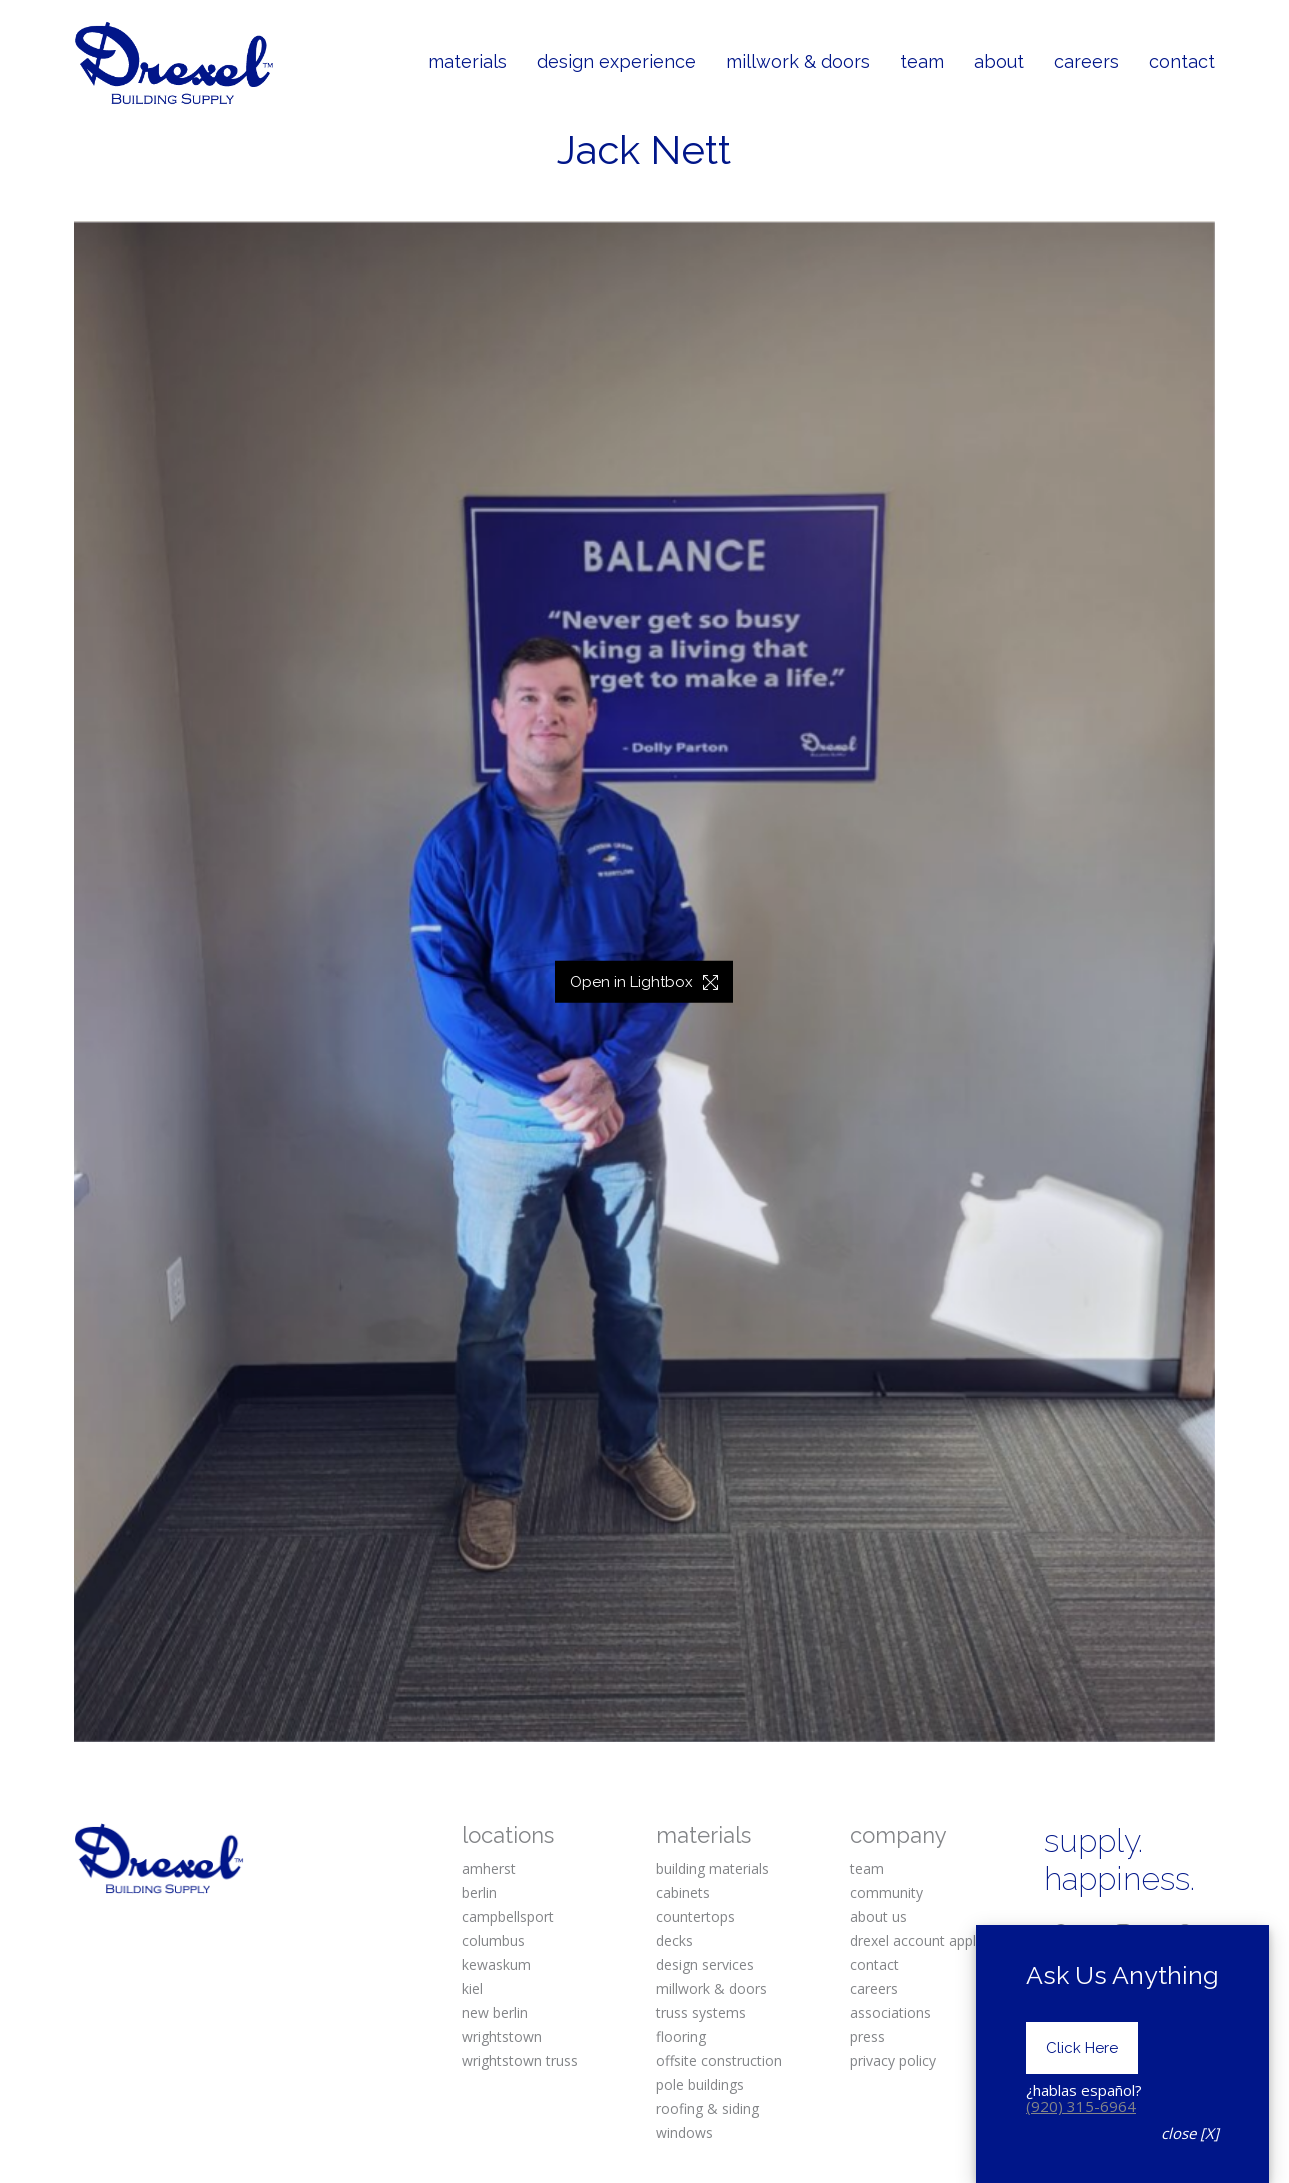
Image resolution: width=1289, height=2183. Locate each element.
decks (674, 1940)
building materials (712, 1868)
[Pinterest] (1185, 1932)
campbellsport (508, 1916)
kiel (472, 1988)
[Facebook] (1061, 1932)
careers (874, 1988)
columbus (493, 1940)
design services (705, 1964)
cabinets (683, 1892)
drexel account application (934, 1940)
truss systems (701, 2012)
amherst (489, 1868)
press (867, 2036)
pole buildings (700, 2084)
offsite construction (719, 2060)
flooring (681, 2036)
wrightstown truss (520, 2060)
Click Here (1082, 2132)
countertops (695, 1916)
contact (874, 1964)
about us (878, 1916)
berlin (479, 1892)
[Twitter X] (1061, 1965)
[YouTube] (1123, 1965)
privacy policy (893, 2060)
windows (684, 2132)
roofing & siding (707, 2108)
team (867, 1868)
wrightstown (502, 2036)
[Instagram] (1123, 1932)
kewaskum (496, 1964)
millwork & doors (711, 1988)
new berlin (495, 2012)
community (886, 1892)
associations (890, 2012)
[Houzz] (1185, 1965)
